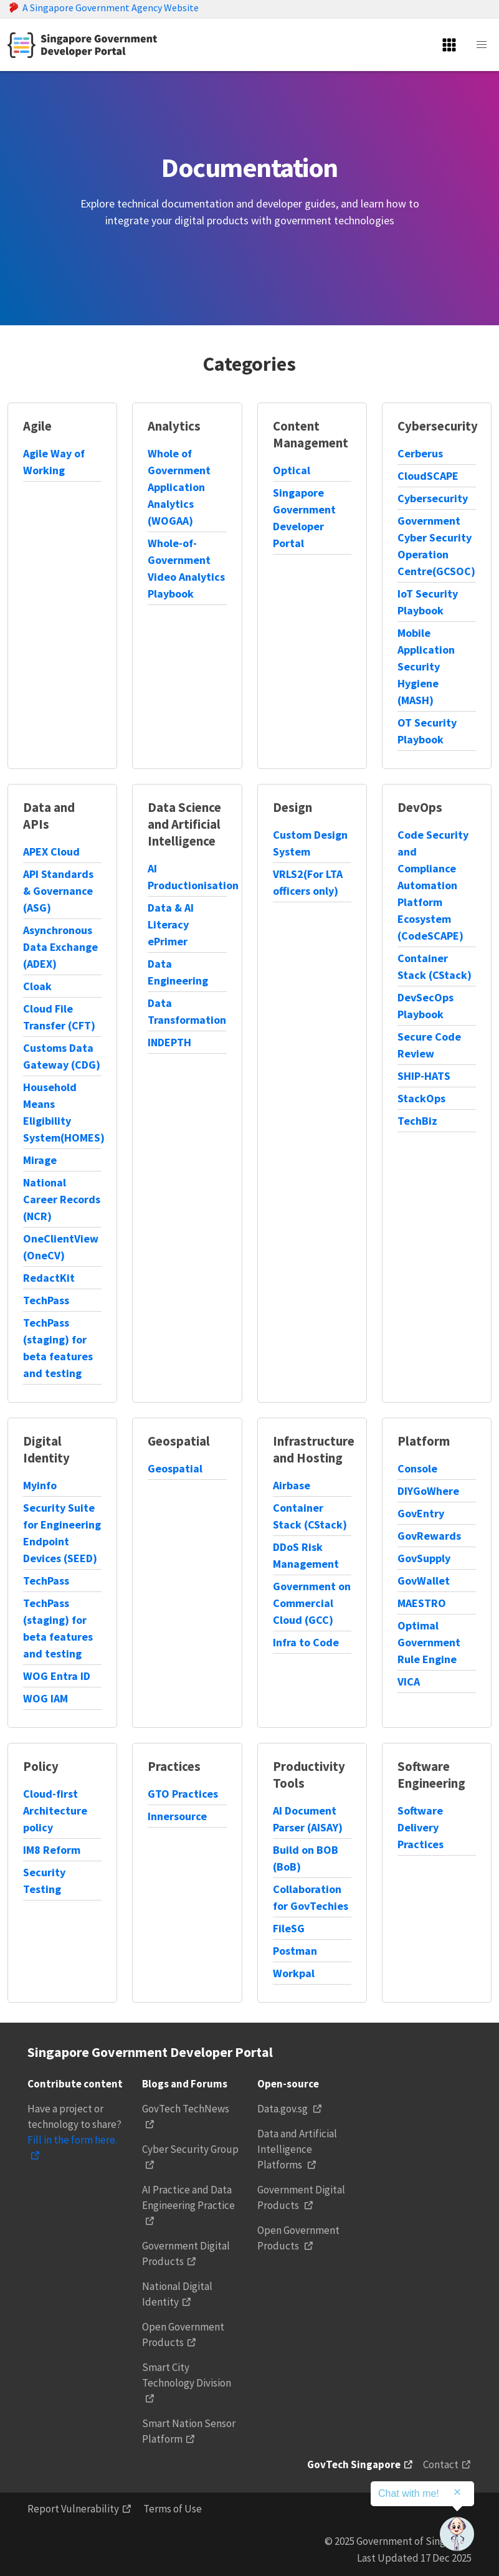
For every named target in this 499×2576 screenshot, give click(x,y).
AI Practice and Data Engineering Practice (188, 2197)
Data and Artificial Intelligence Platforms (297, 2149)
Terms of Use (172, 2509)
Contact (441, 2464)
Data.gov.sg (283, 2109)
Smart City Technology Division (186, 2375)
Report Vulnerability (73, 2509)
